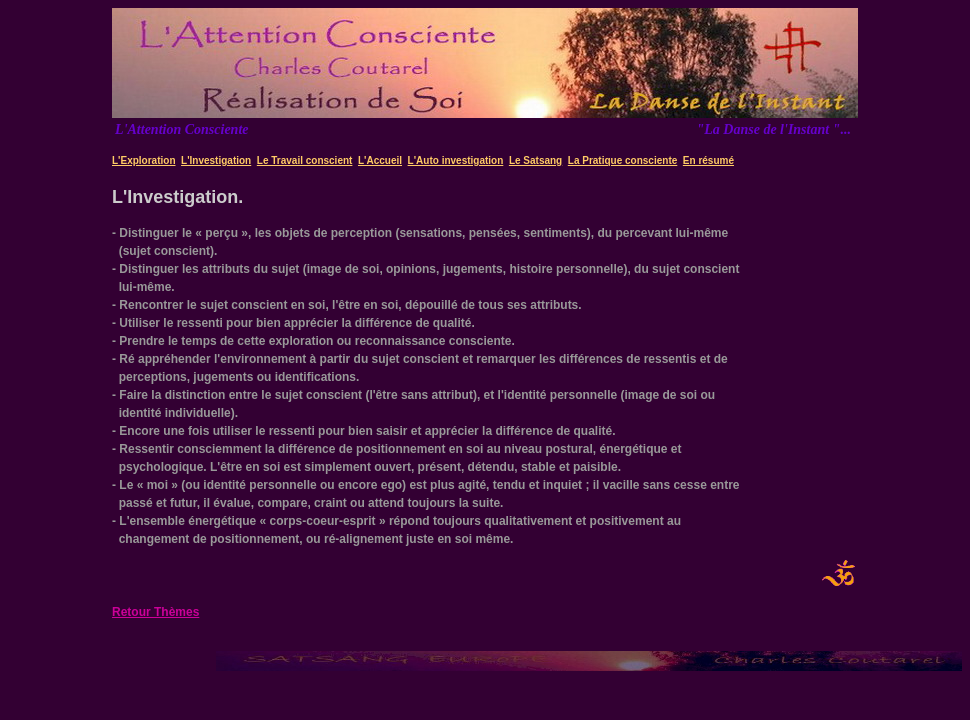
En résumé (708, 160)
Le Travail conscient (305, 160)
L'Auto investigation (456, 160)
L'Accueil (380, 160)
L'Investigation (216, 160)
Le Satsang (535, 160)
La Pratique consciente (622, 160)
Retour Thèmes (155, 612)
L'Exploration (144, 160)
